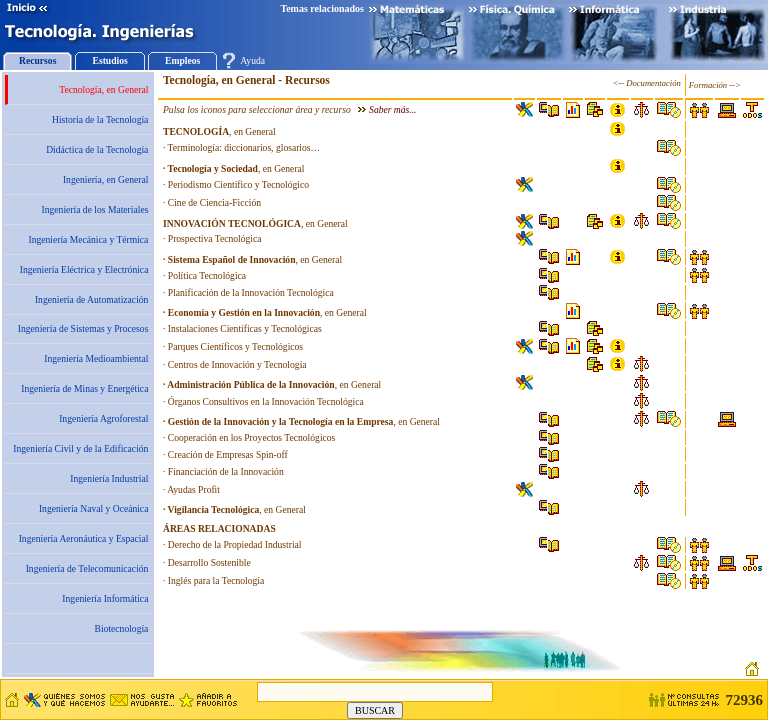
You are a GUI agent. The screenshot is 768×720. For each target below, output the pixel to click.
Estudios (110, 60)
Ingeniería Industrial (109, 478)
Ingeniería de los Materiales (95, 209)
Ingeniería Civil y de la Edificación (80, 448)
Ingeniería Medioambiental (96, 358)
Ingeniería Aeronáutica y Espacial (84, 538)
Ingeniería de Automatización (91, 299)
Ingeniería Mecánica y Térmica (88, 239)
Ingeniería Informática (105, 598)
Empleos (182, 60)
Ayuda (252, 60)
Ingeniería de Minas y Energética (84, 388)
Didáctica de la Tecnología (97, 149)
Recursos (37, 60)
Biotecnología (122, 628)
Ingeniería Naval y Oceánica (93, 508)
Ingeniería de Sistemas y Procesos (83, 328)
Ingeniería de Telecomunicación (87, 568)
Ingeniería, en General (106, 179)
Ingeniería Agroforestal (103, 418)
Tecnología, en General (103, 89)
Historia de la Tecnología (100, 119)
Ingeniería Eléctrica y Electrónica (84, 269)
